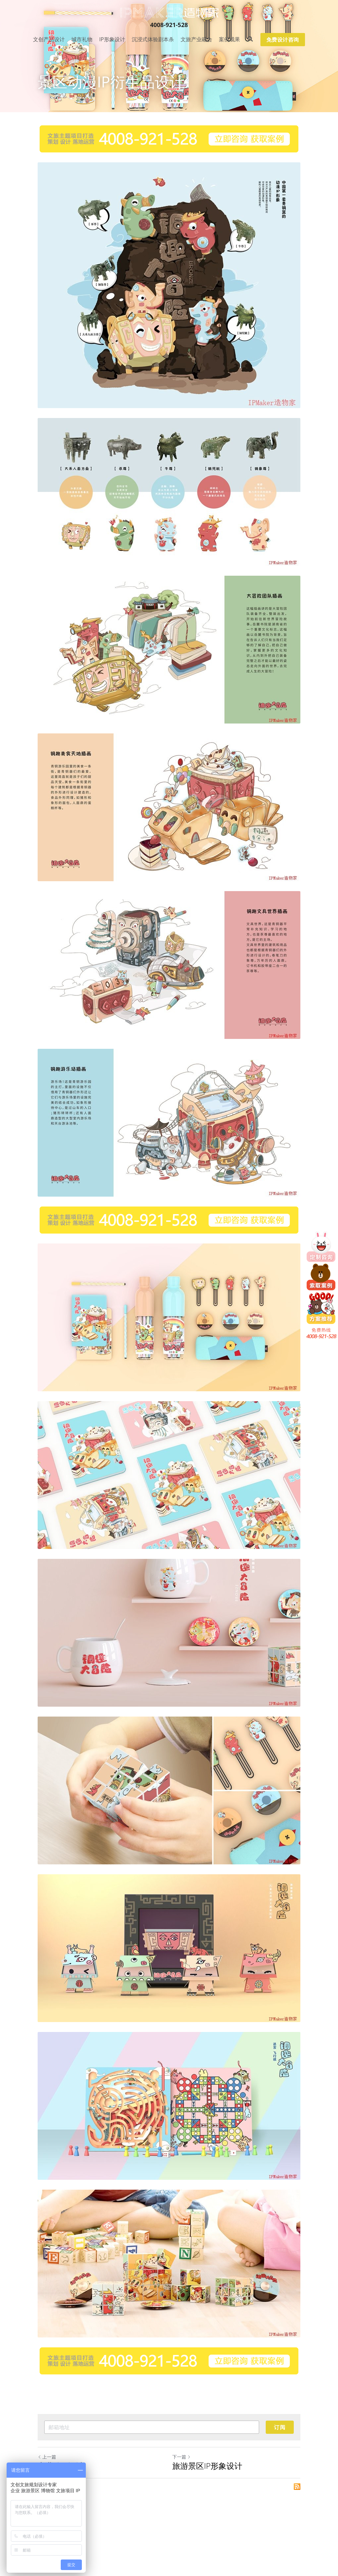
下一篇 (181, 2457)
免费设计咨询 (282, 39)
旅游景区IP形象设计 (207, 2466)
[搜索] (250, 39)
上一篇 (47, 2457)
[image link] (169, 12)
